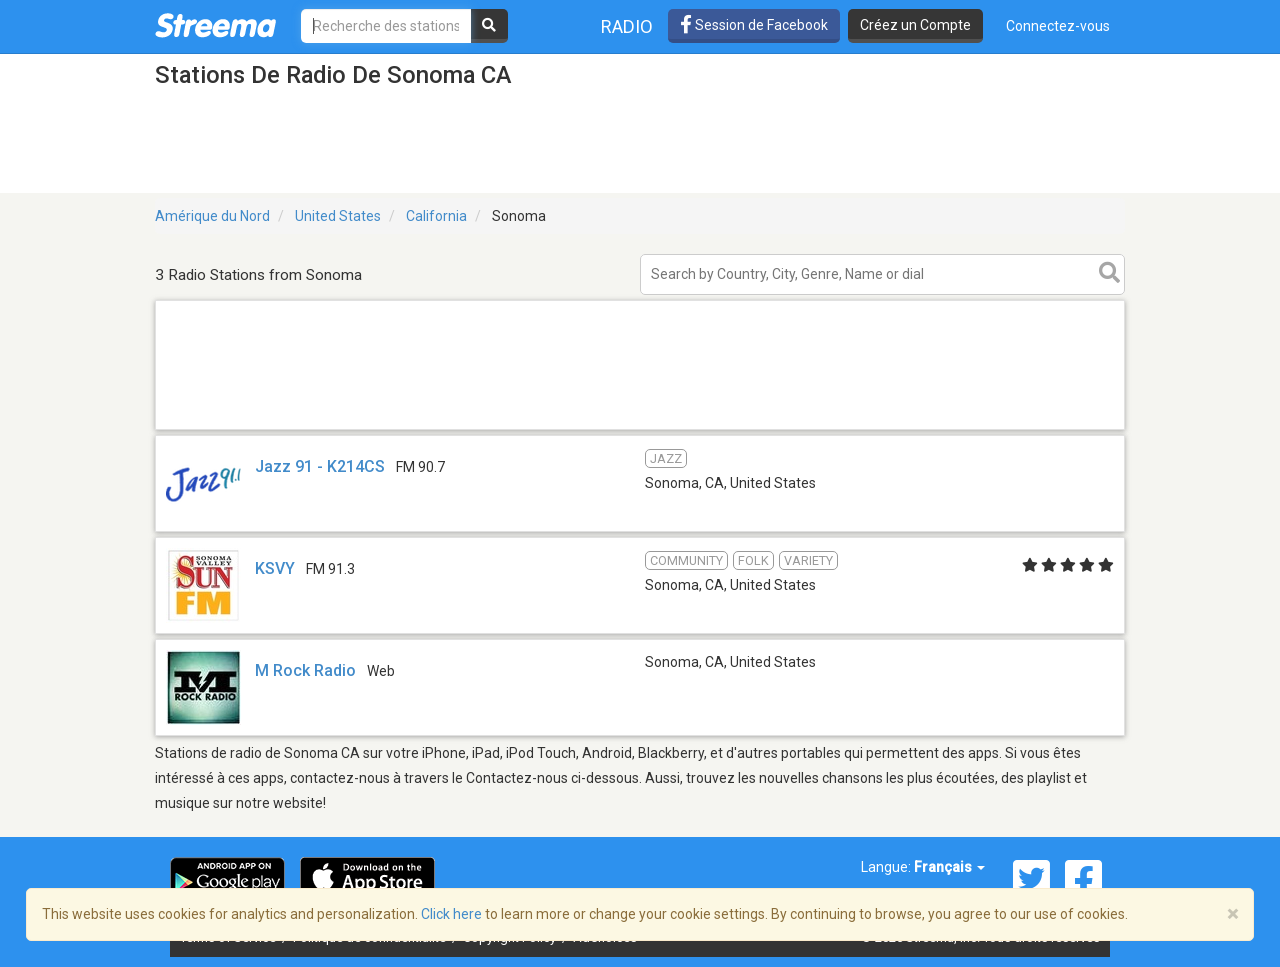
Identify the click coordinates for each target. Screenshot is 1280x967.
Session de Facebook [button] (754, 25)
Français (949, 867)
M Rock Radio (305, 670)
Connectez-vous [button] (1058, 26)
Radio (627, 26)
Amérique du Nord (212, 216)
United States (338, 216)
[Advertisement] (640, 428)
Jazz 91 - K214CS (320, 466)
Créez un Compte (915, 25)
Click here (451, 914)
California (436, 216)
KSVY (275, 568)
